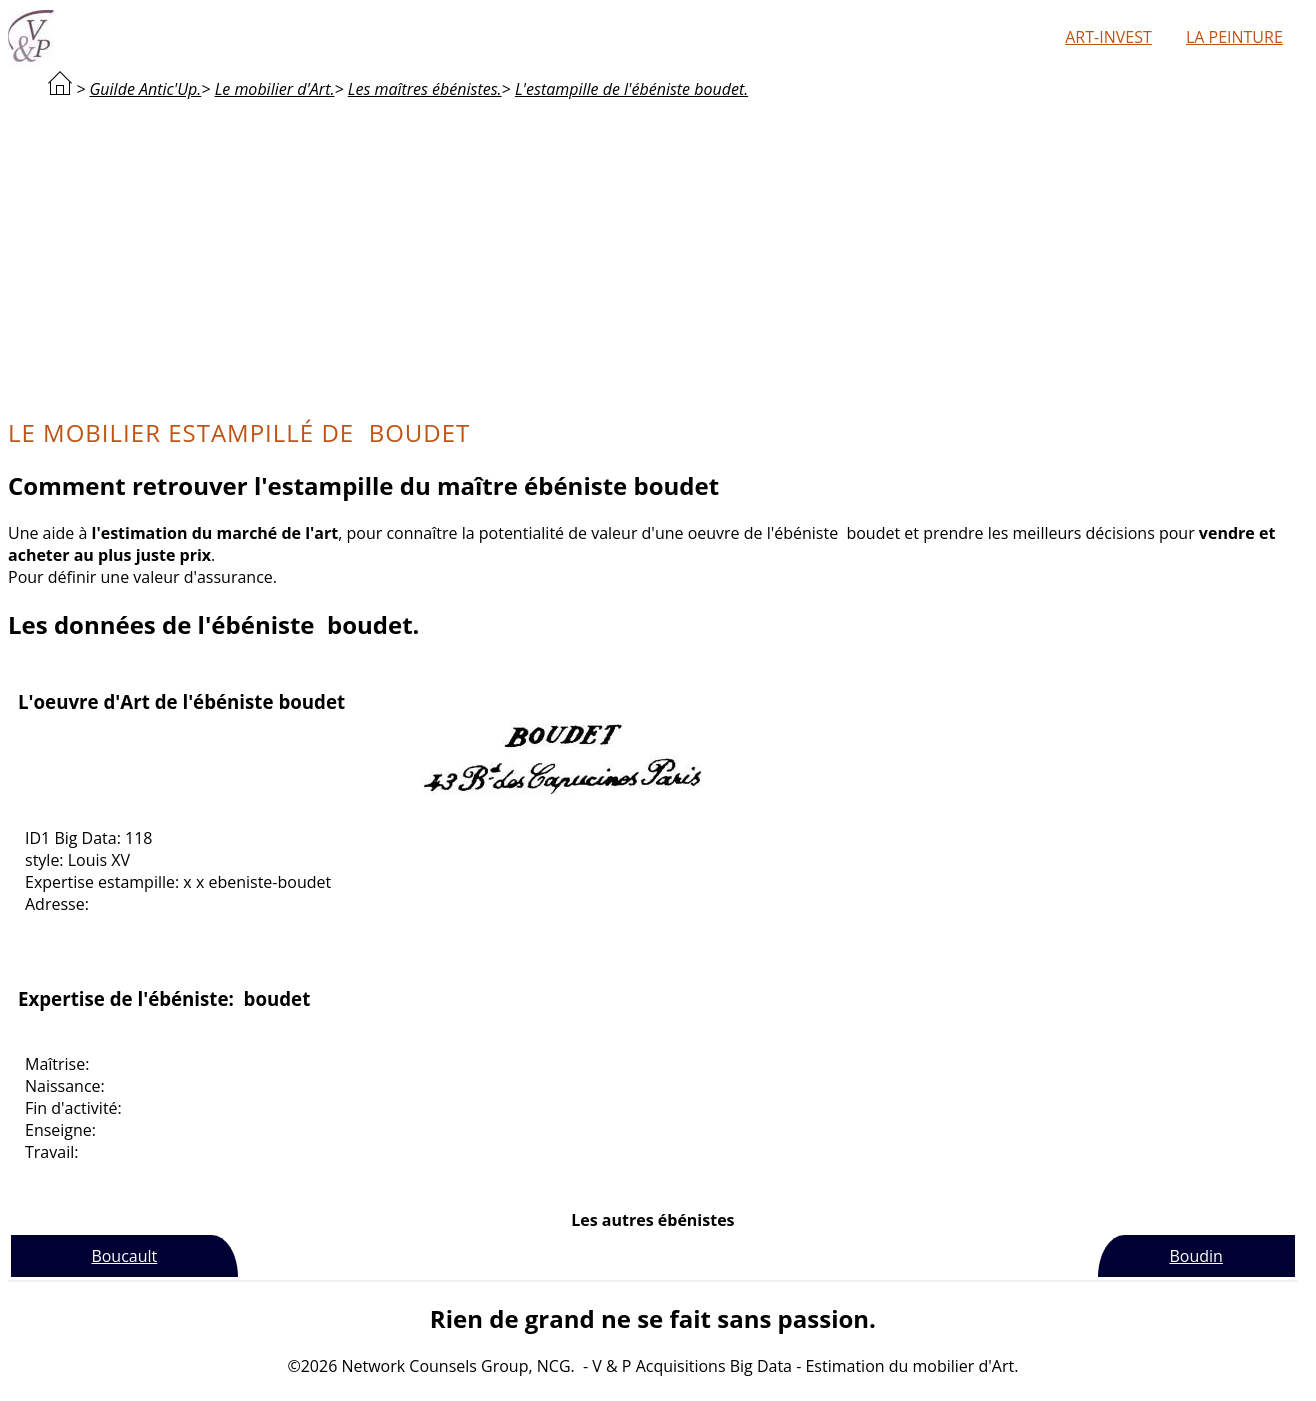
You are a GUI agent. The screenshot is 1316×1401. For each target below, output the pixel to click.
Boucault (124, 1256)
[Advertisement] (653, 256)
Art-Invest (1108, 37)
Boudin (1195, 1256)
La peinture (1234, 37)
